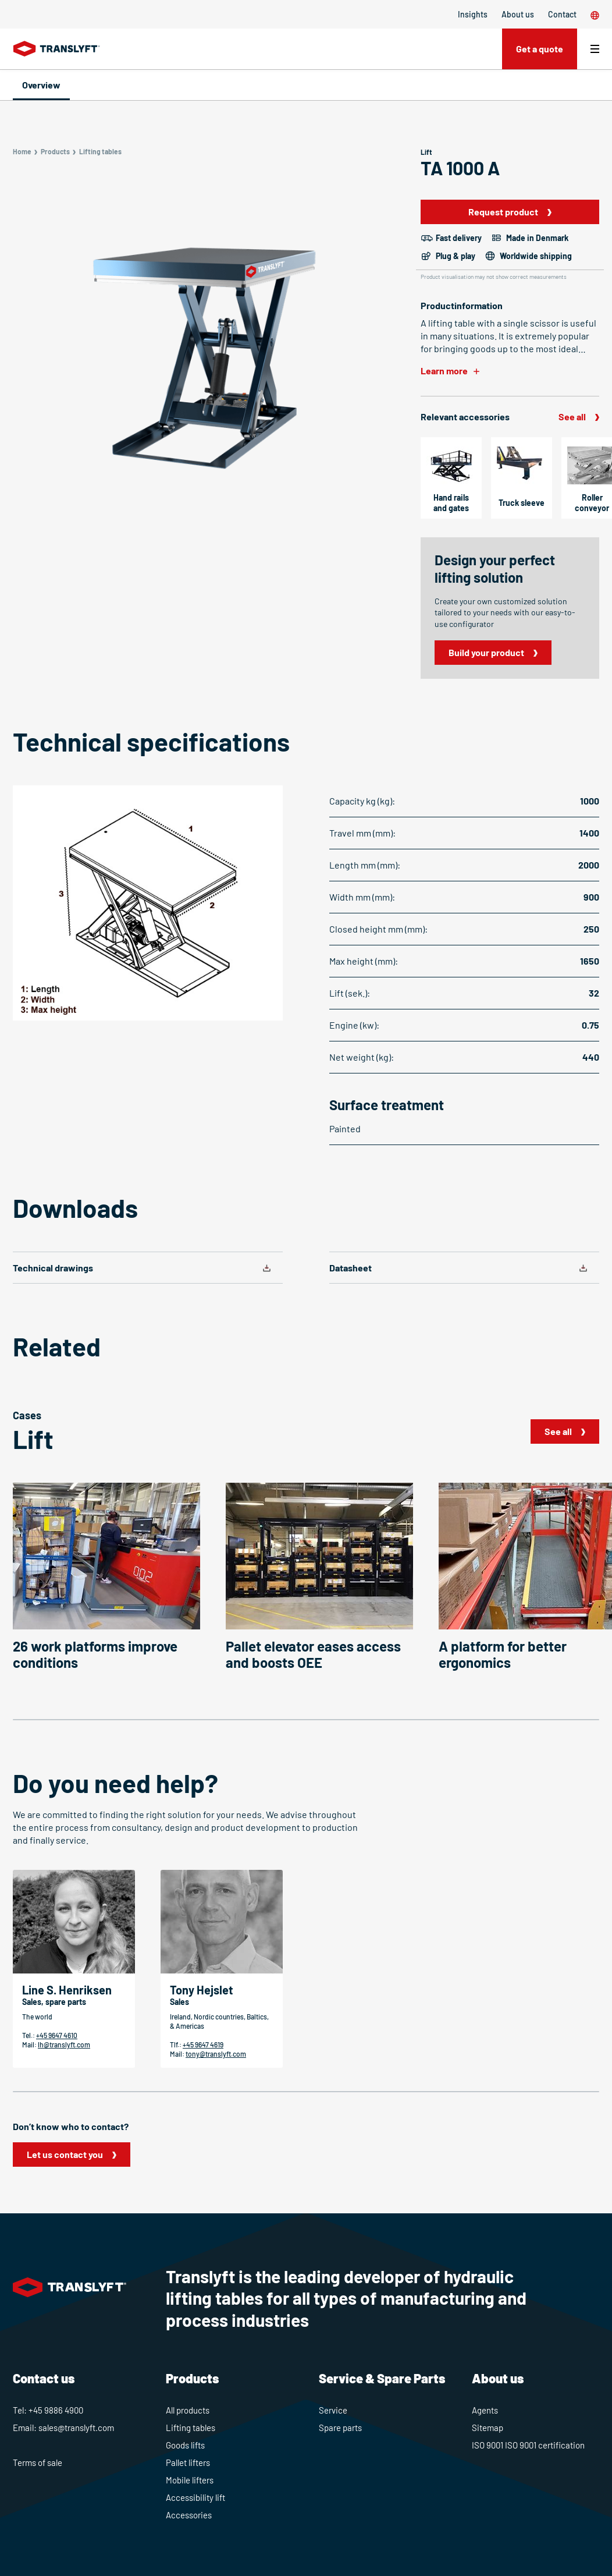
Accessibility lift (195, 2497)
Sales (179, 2002)
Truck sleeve (522, 503)
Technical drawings (53, 1267)
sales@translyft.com (76, 2427)
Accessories (189, 2515)
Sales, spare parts (54, 2002)
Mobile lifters (190, 2480)
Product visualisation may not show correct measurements (494, 276)
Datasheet (350, 1267)
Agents (485, 2410)
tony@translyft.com (216, 2054)
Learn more (444, 370)
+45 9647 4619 (203, 2044)
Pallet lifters (188, 2462)
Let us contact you (65, 2154)
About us (517, 14)
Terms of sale (37, 2462)
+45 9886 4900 (56, 2410)
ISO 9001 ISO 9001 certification (528, 2445)
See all (572, 416)
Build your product (486, 652)
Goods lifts (185, 2445)
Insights (473, 14)
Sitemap (487, 2427)
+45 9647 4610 (56, 2035)
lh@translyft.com (64, 2044)
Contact (562, 14)
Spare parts (340, 2427)
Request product (503, 211)
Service (333, 2410)
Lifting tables (190, 2427)
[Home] (57, 49)
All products (187, 2410)
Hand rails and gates (451, 502)
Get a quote (539, 48)
